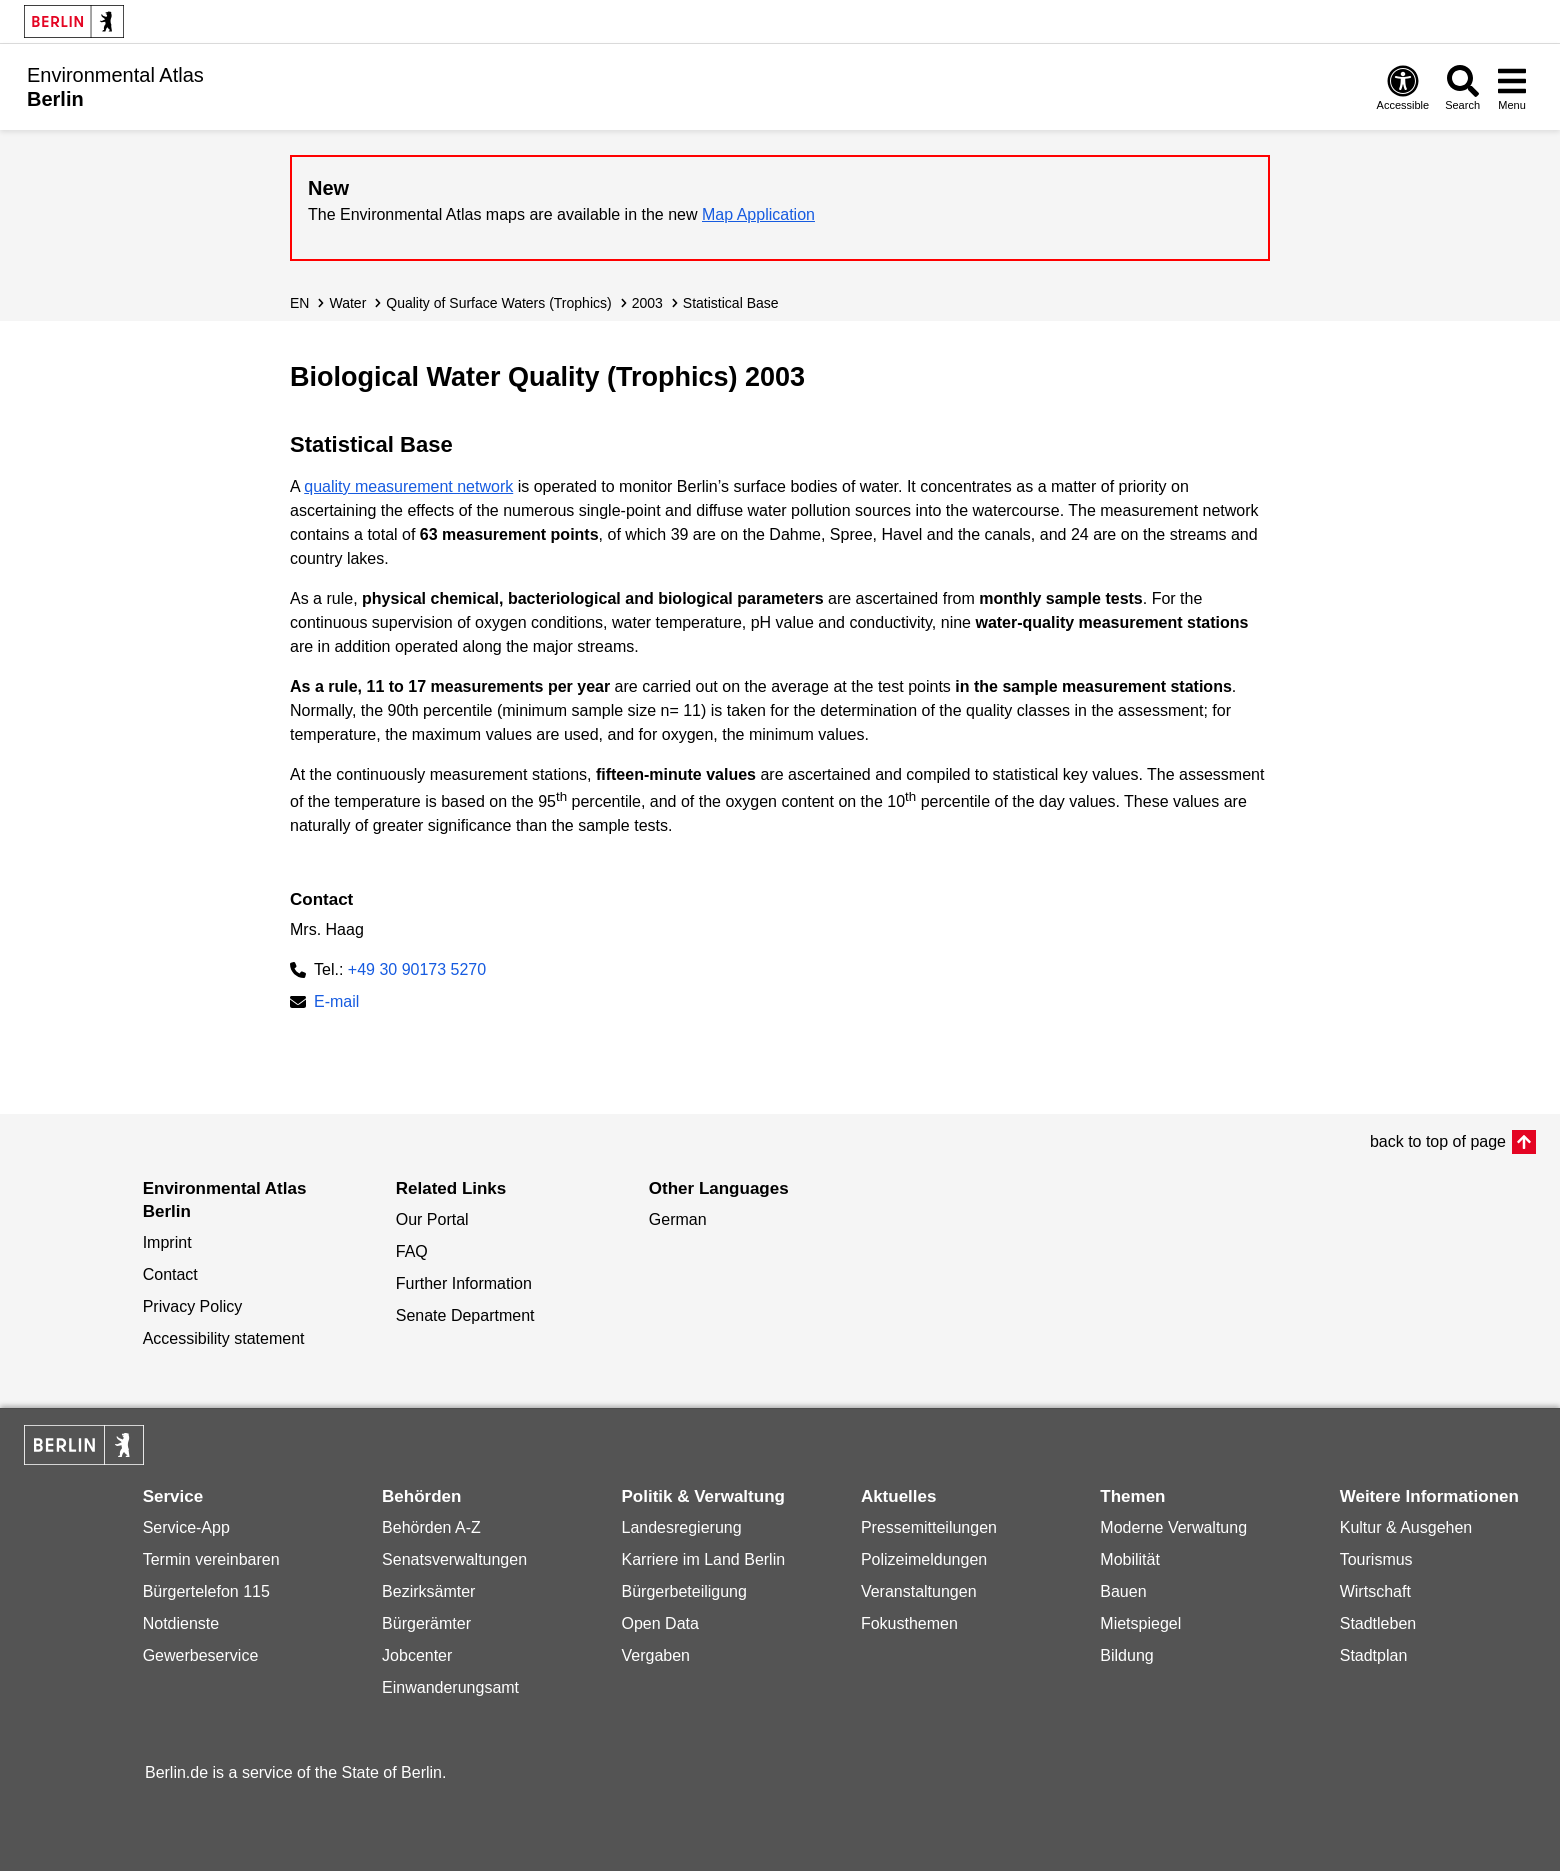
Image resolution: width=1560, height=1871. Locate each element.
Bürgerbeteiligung (683, 1591)
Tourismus (1376, 1559)
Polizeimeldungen (924, 1559)
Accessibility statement (224, 1338)
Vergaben (655, 1655)
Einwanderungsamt (450, 1687)
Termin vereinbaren (211, 1559)
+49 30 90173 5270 (417, 969)
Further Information (464, 1283)
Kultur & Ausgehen (1406, 1527)
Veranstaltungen (919, 1591)
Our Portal (432, 1219)
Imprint (167, 1242)
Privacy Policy (193, 1306)
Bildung (1126, 1655)
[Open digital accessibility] (1403, 87)
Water (347, 303)
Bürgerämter (426, 1623)
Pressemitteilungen (929, 1527)
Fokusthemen (909, 1623)
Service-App (186, 1527)
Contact (170, 1274)
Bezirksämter (428, 1591)
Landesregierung (681, 1527)
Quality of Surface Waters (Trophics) (498, 303)
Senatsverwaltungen (454, 1559)
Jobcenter (417, 1655)
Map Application (758, 214)
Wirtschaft (1375, 1591)
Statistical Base (731, 303)
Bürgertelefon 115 (206, 1591)
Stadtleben (1378, 1623)
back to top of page (1438, 1141)
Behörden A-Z (431, 1527)
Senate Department (465, 1315)
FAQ (412, 1251)
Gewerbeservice (201, 1655)
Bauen (1123, 1591)
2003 (647, 303)
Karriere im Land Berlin (703, 1559)
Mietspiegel (1140, 1623)
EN (299, 303)
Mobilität (1130, 1559)
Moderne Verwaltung (1173, 1527)
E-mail (336, 1003)
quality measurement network (408, 486)
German (678, 1219)
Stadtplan (1374, 1655)
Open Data (659, 1623)
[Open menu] (1512, 87)
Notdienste (181, 1623)
